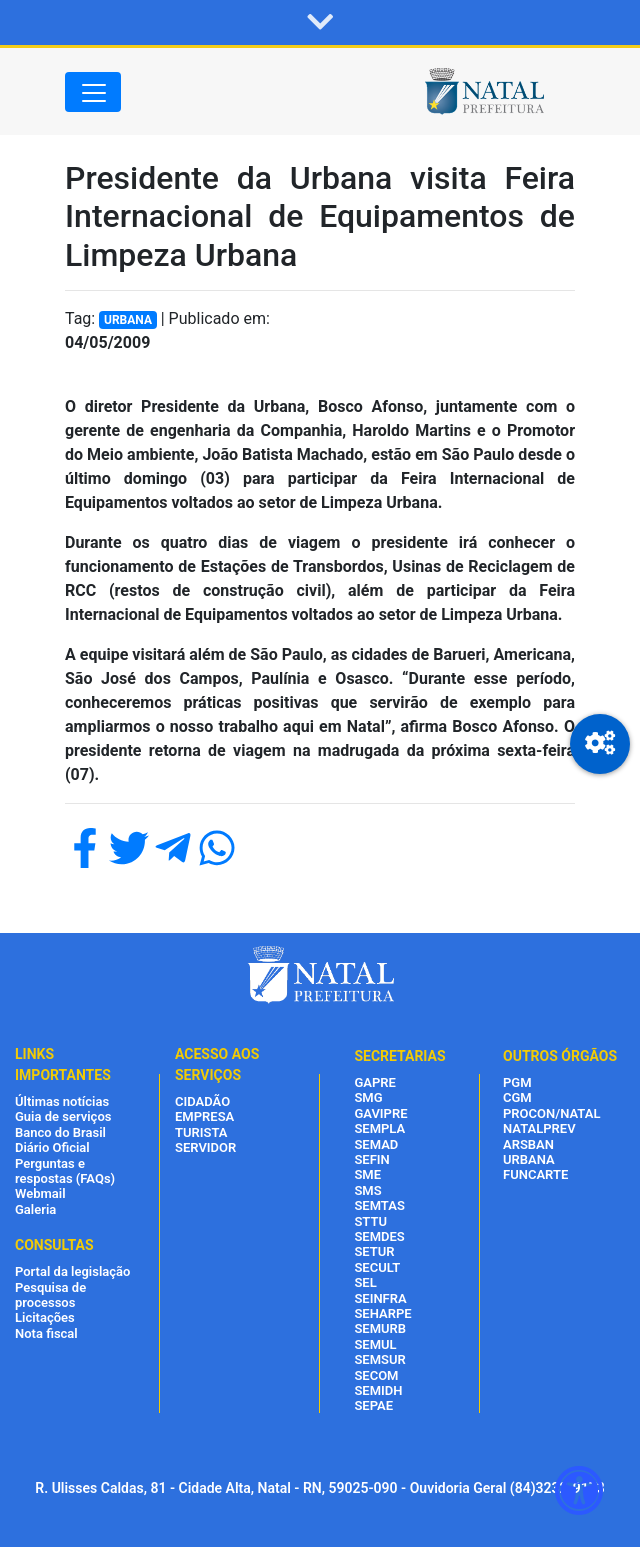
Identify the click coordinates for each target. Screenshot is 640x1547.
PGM (517, 1082)
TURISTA (201, 1132)
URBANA (529, 1159)
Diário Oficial (52, 1147)
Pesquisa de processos (50, 1295)
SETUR (374, 1251)
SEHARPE (382, 1313)
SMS (367, 1190)
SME (367, 1174)
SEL (365, 1282)
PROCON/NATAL (551, 1113)
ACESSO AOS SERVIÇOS (217, 1064)
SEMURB (380, 1328)
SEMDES (379, 1236)
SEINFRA (380, 1298)
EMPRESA (204, 1116)
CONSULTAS (54, 1245)
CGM (517, 1097)
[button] (320, 23)
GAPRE (374, 1082)
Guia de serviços (63, 1116)
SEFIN (371, 1159)
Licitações (45, 1317)
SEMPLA (379, 1128)
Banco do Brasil (60, 1132)
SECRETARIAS (399, 1056)
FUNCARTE (535, 1174)
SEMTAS (379, 1205)
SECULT (377, 1267)
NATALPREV (539, 1128)
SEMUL (375, 1344)
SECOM (376, 1375)
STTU (370, 1221)
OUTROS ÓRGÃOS (560, 1056)
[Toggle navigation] (93, 92)
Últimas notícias (62, 1101)
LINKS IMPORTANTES (63, 1064)
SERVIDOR (205, 1147)
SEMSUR (379, 1359)
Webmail (40, 1193)
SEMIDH (378, 1390)
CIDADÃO (202, 1101)
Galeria (35, 1209)
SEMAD (376, 1144)
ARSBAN (528, 1144)
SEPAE (373, 1405)
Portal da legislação (72, 1271)
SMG (368, 1097)
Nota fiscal (46, 1333)
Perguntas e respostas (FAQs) (65, 1171)
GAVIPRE (380, 1113)
